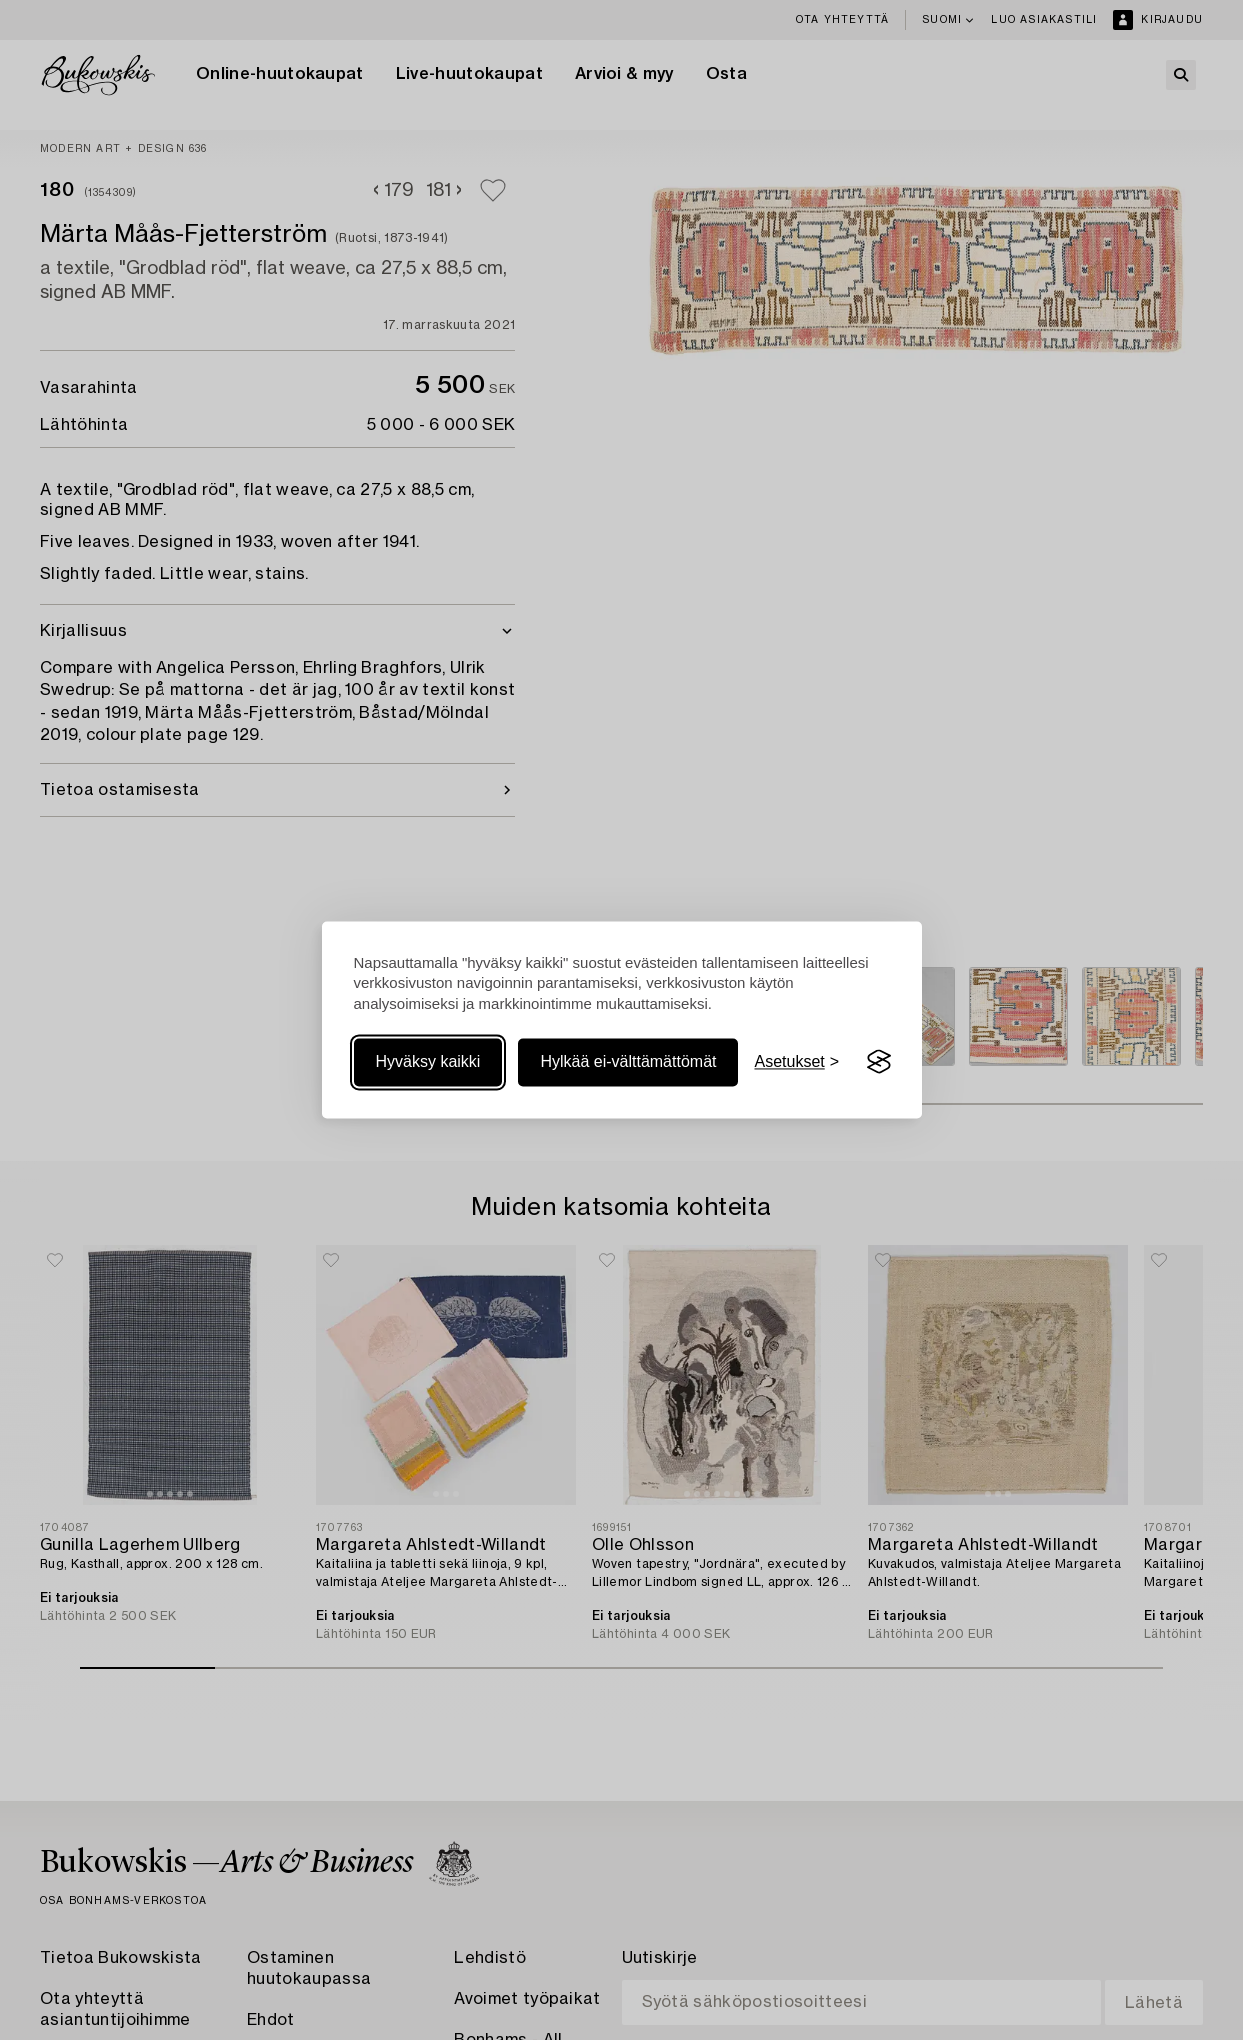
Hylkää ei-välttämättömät (628, 1061)
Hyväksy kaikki (428, 1061)
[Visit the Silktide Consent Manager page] (879, 1062)
